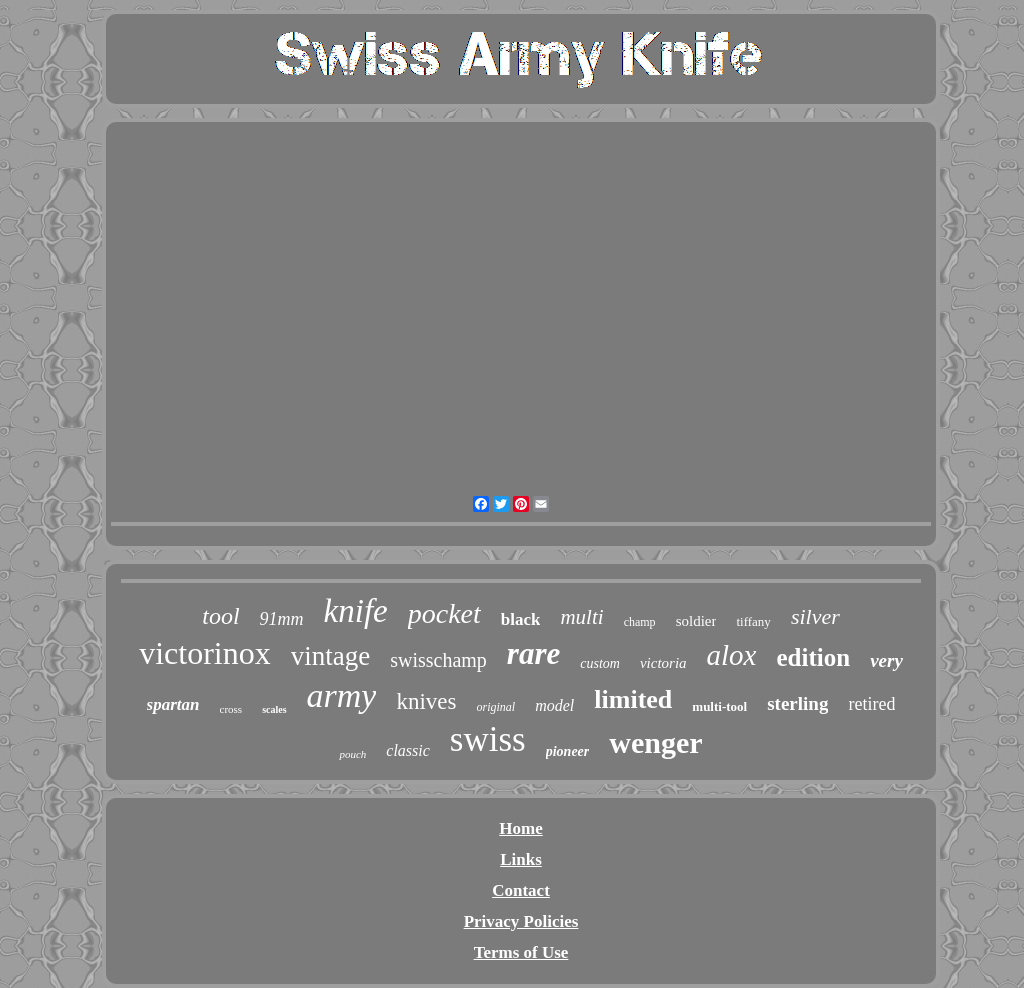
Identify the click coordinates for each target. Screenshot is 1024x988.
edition (814, 657)
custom (600, 663)
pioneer (568, 751)
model (554, 705)
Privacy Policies (521, 921)
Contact (521, 890)
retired (871, 704)
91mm (282, 619)
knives (426, 701)
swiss (488, 739)
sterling (797, 703)
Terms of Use (521, 952)
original (496, 707)
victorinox (205, 653)
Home (520, 828)
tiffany (753, 621)
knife (356, 611)
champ (640, 622)
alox (732, 655)
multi (581, 617)
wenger (655, 742)
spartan (173, 704)
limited (633, 699)
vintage (330, 656)
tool (220, 616)
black (521, 619)
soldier (696, 621)
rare (533, 653)
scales (274, 709)
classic (408, 750)
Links (521, 859)
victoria (663, 663)
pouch (352, 754)
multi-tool (719, 706)
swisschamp (438, 660)
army (342, 695)
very (886, 660)
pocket (444, 613)
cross (231, 709)
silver (815, 616)
